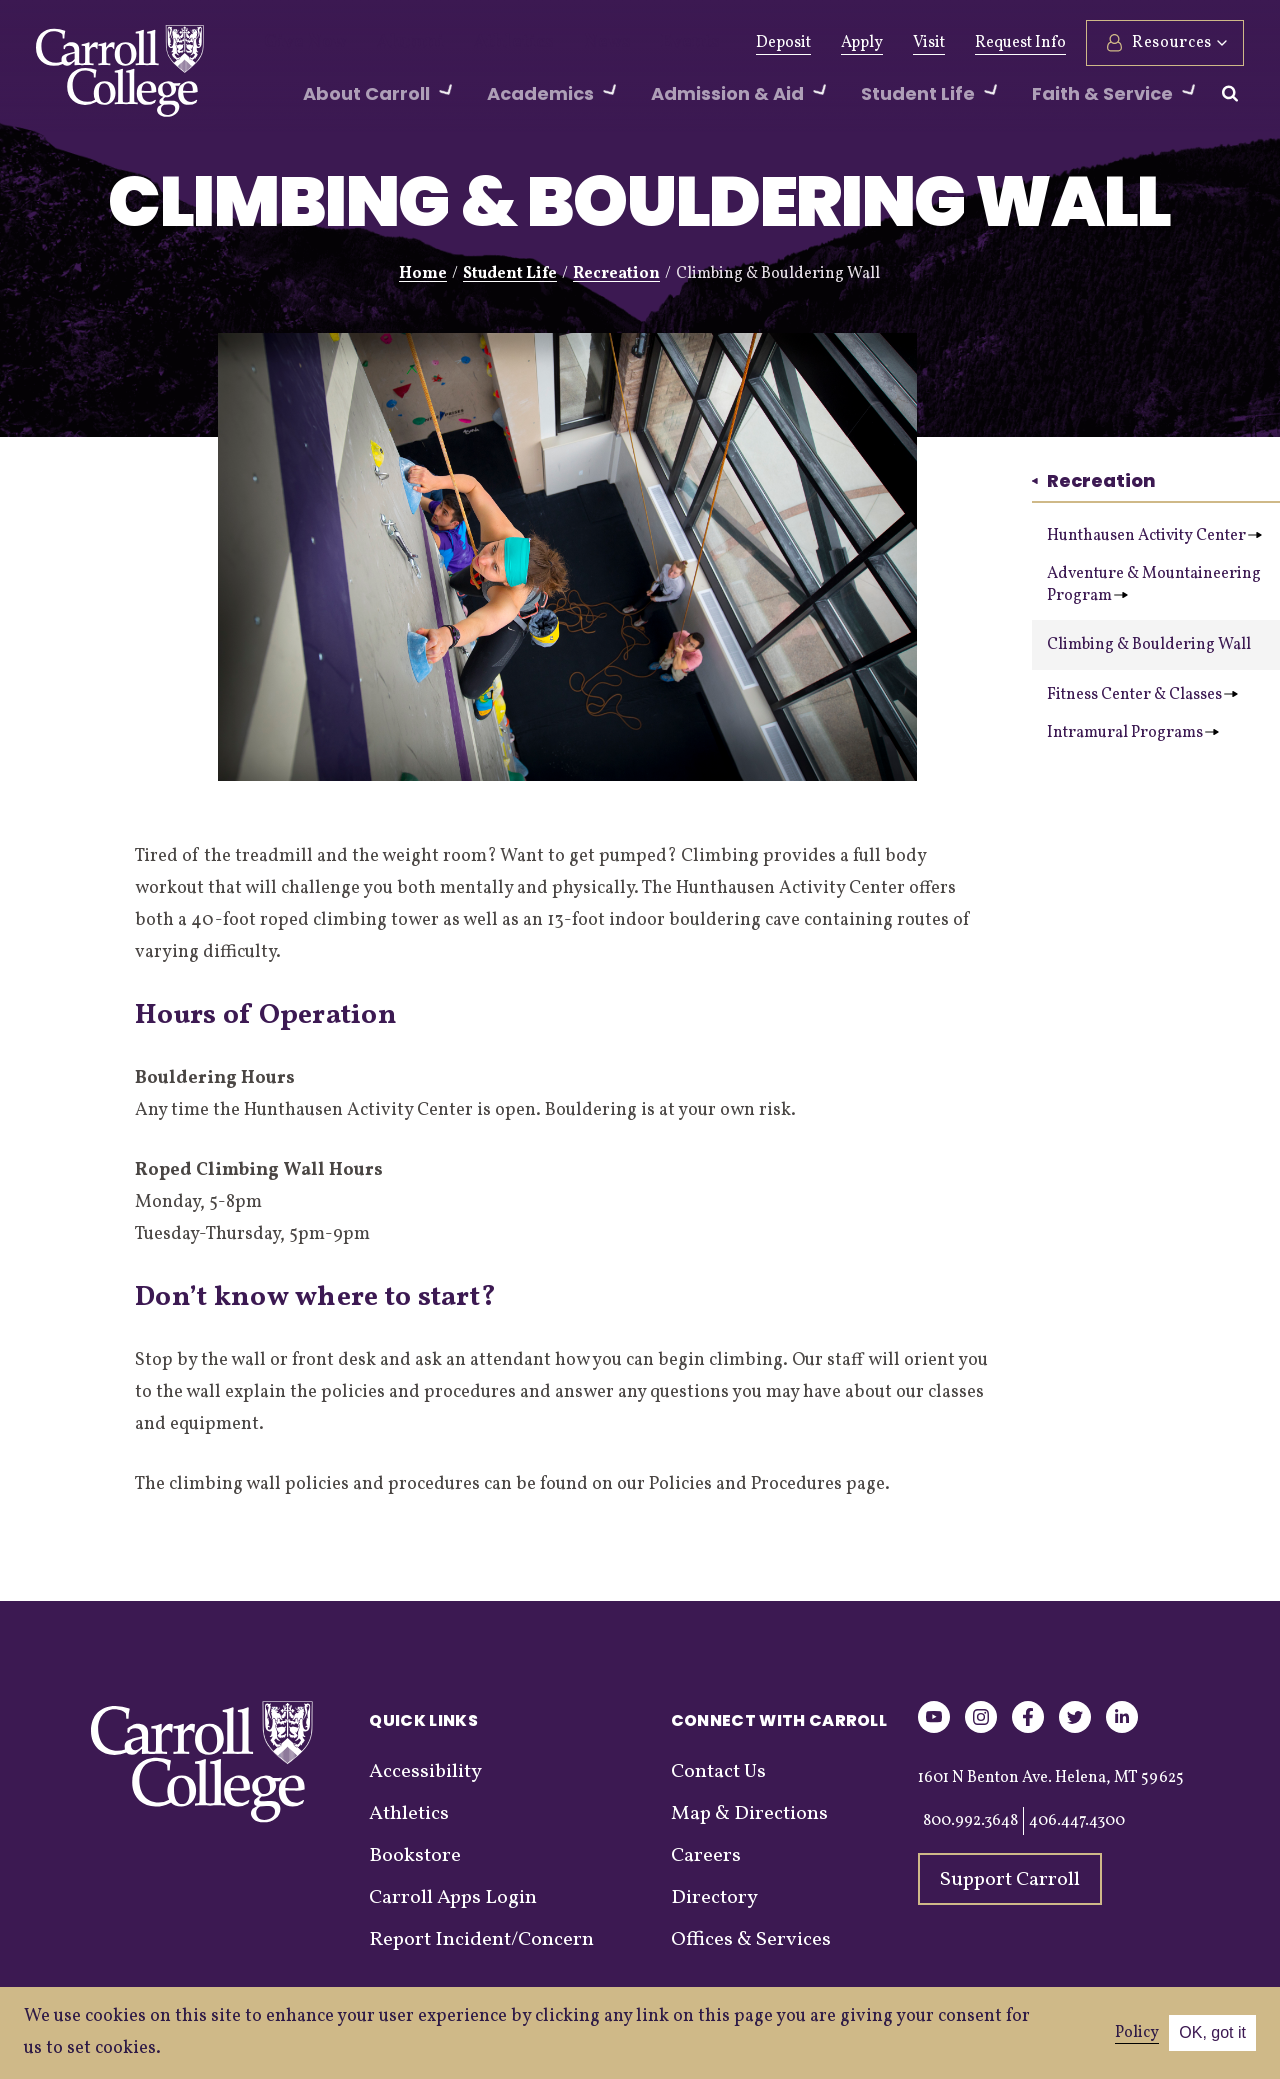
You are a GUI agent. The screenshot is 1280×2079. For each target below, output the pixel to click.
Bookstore (415, 1856)
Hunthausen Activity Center (1154, 536)
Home (423, 274)
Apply (862, 43)
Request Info (1020, 43)
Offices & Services (751, 1940)
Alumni (390, 43)
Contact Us (718, 1772)
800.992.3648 (970, 1821)
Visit (929, 43)
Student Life (510, 274)
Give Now (298, 43)
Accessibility (425, 1772)
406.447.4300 (1077, 1821)
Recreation (616, 274)
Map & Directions (749, 1814)
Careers (706, 1856)
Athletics (478, 43)
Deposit (783, 43)
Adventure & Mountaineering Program (1154, 585)
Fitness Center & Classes (1142, 695)
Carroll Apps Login (453, 1898)
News (559, 43)
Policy (1137, 2033)
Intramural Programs (1133, 733)
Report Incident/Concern (481, 1940)
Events (632, 43)
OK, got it (1212, 2032)
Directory (714, 1898)
